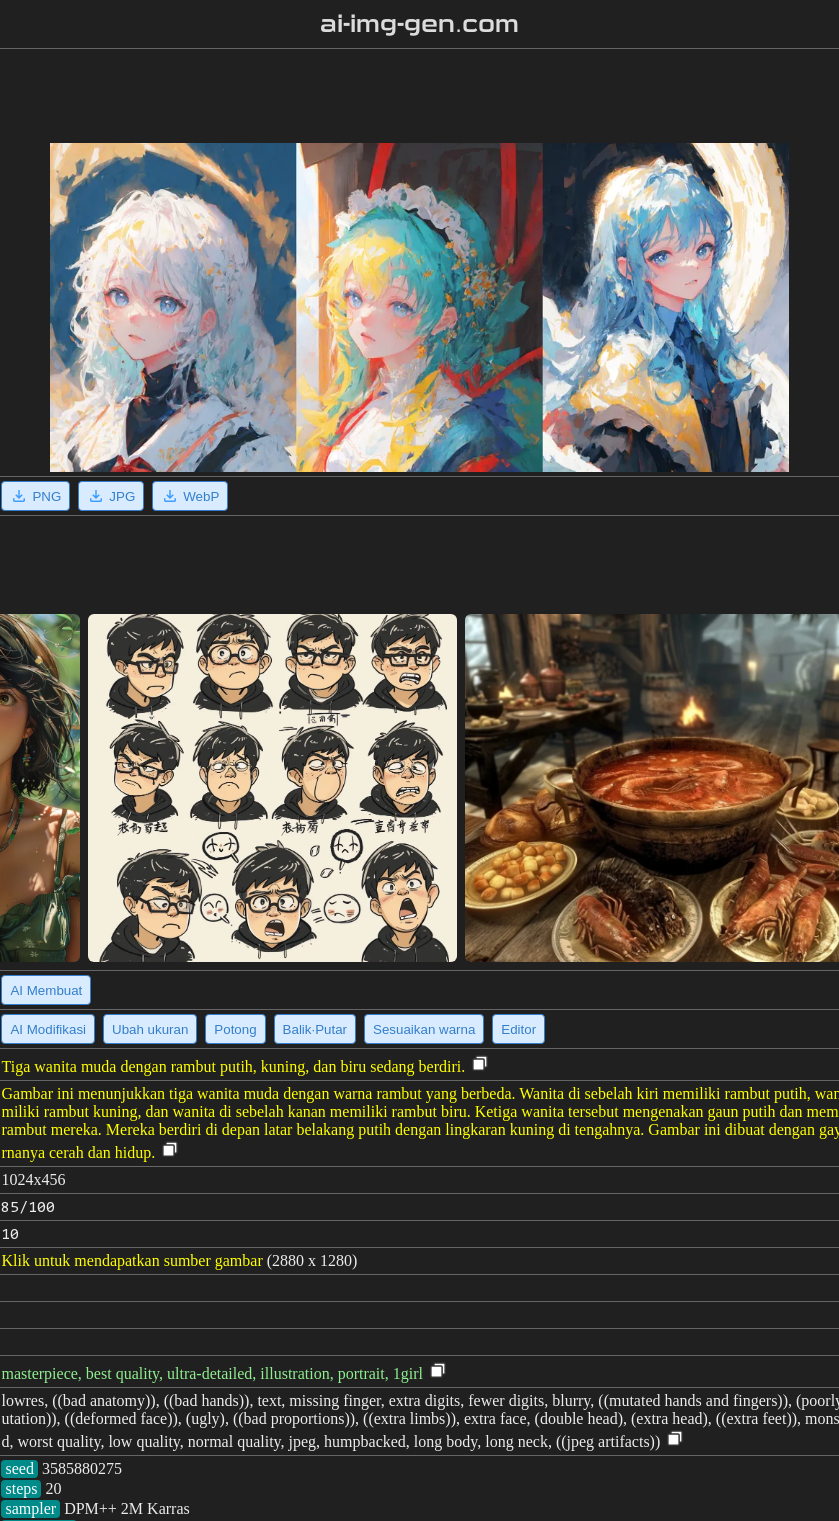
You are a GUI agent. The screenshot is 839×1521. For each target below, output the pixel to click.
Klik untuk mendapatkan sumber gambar (131, 1260)
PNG (35, 496)
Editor (518, 1029)
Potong (235, 1029)
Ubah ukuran (150, 1029)
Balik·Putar (315, 1029)
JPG (111, 496)
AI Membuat (46, 990)
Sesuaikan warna (424, 1029)
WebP (190, 496)
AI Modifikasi (48, 1029)
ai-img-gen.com (419, 24)
